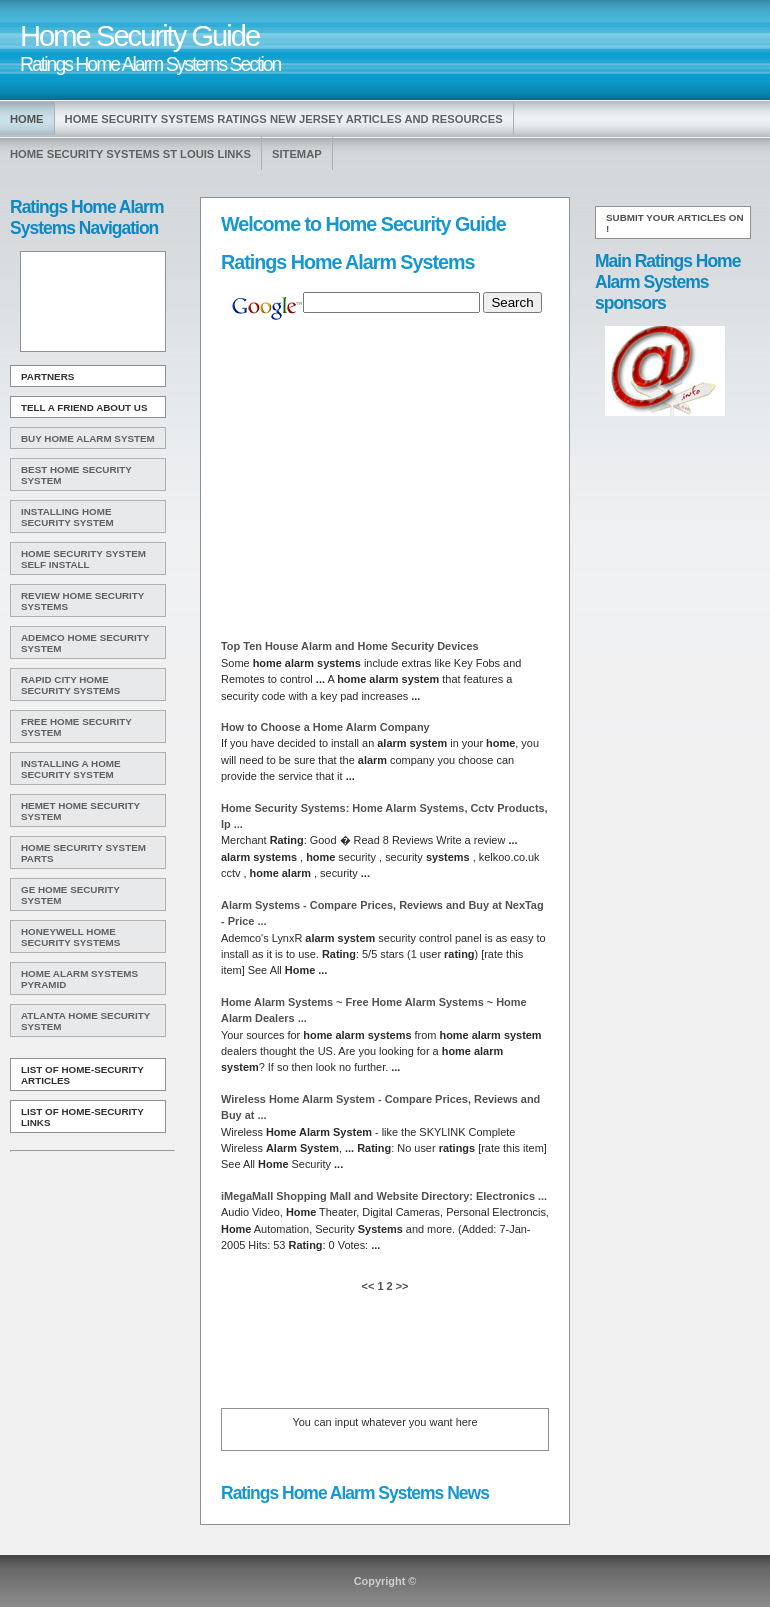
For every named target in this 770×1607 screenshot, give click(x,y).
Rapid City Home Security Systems (70, 685)
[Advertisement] (91, 302)
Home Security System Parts (83, 853)
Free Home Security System (76, 727)
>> (401, 1286)
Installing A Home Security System (71, 769)
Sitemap (297, 154)
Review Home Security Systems (82, 601)
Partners (47, 376)
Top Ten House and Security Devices (350, 646)
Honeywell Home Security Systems (70, 937)
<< (370, 1286)
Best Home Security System (76, 475)
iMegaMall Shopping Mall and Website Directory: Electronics (384, 1196)
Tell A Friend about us (84, 407)
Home (27, 119)
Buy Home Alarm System (88, 438)
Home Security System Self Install (83, 559)
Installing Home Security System (67, 517)
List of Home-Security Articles (82, 1075)
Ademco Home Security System (85, 643)
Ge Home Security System (70, 895)
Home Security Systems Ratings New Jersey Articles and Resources (284, 119)
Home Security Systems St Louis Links (130, 154)
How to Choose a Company (325, 727)
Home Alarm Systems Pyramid (79, 979)
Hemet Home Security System (80, 811)
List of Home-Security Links (82, 1117)
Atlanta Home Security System (85, 1021)
